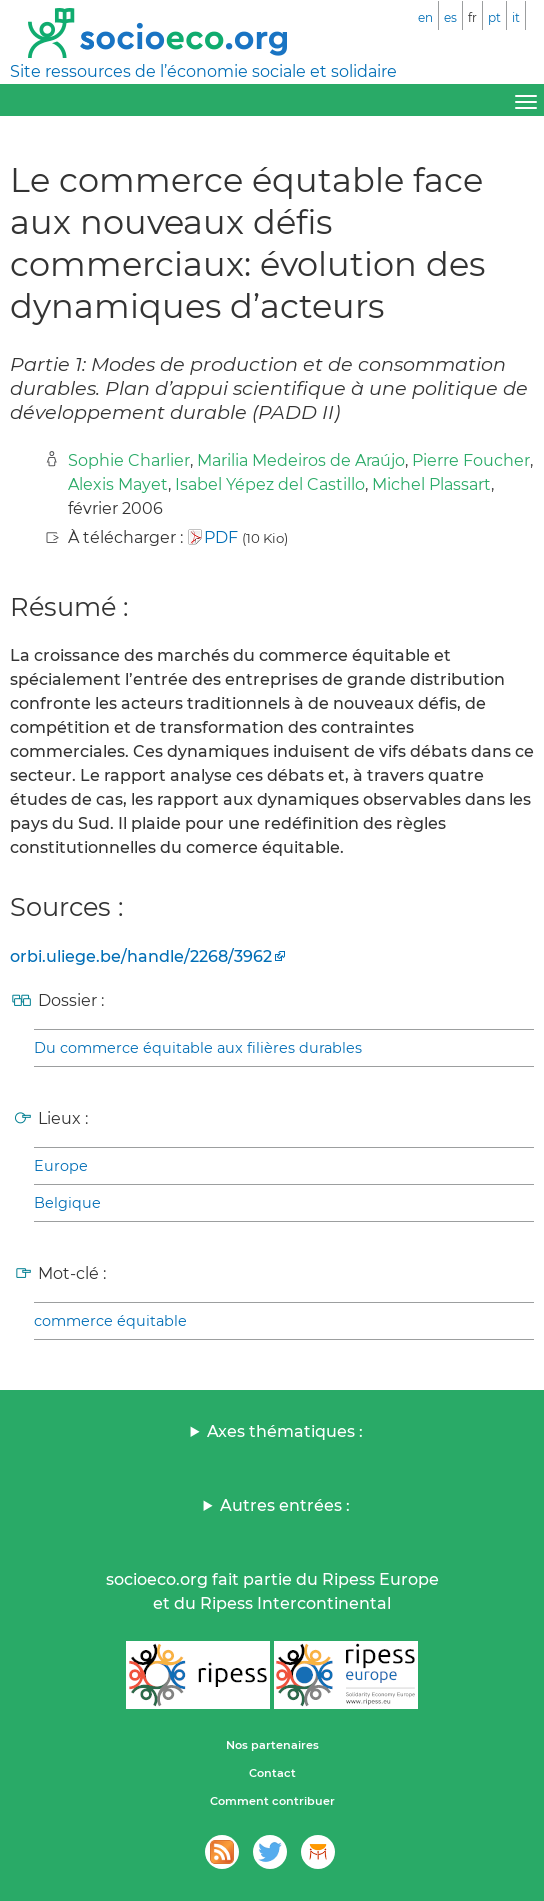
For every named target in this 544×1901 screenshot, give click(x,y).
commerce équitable (110, 1321)
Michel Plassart (431, 484)
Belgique (67, 1203)
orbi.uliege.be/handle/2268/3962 (141, 956)
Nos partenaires (272, 1745)
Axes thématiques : (285, 1431)
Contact (272, 1773)
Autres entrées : (285, 1505)
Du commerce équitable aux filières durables (198, 1048)
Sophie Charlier (129, 460)
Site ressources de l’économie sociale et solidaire (203, 71)
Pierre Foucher (471, 460)
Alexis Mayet (118, 484)
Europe (61, 1166)
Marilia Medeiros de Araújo (301, 460)
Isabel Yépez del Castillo (270, 484)
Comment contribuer (272, 1801)
